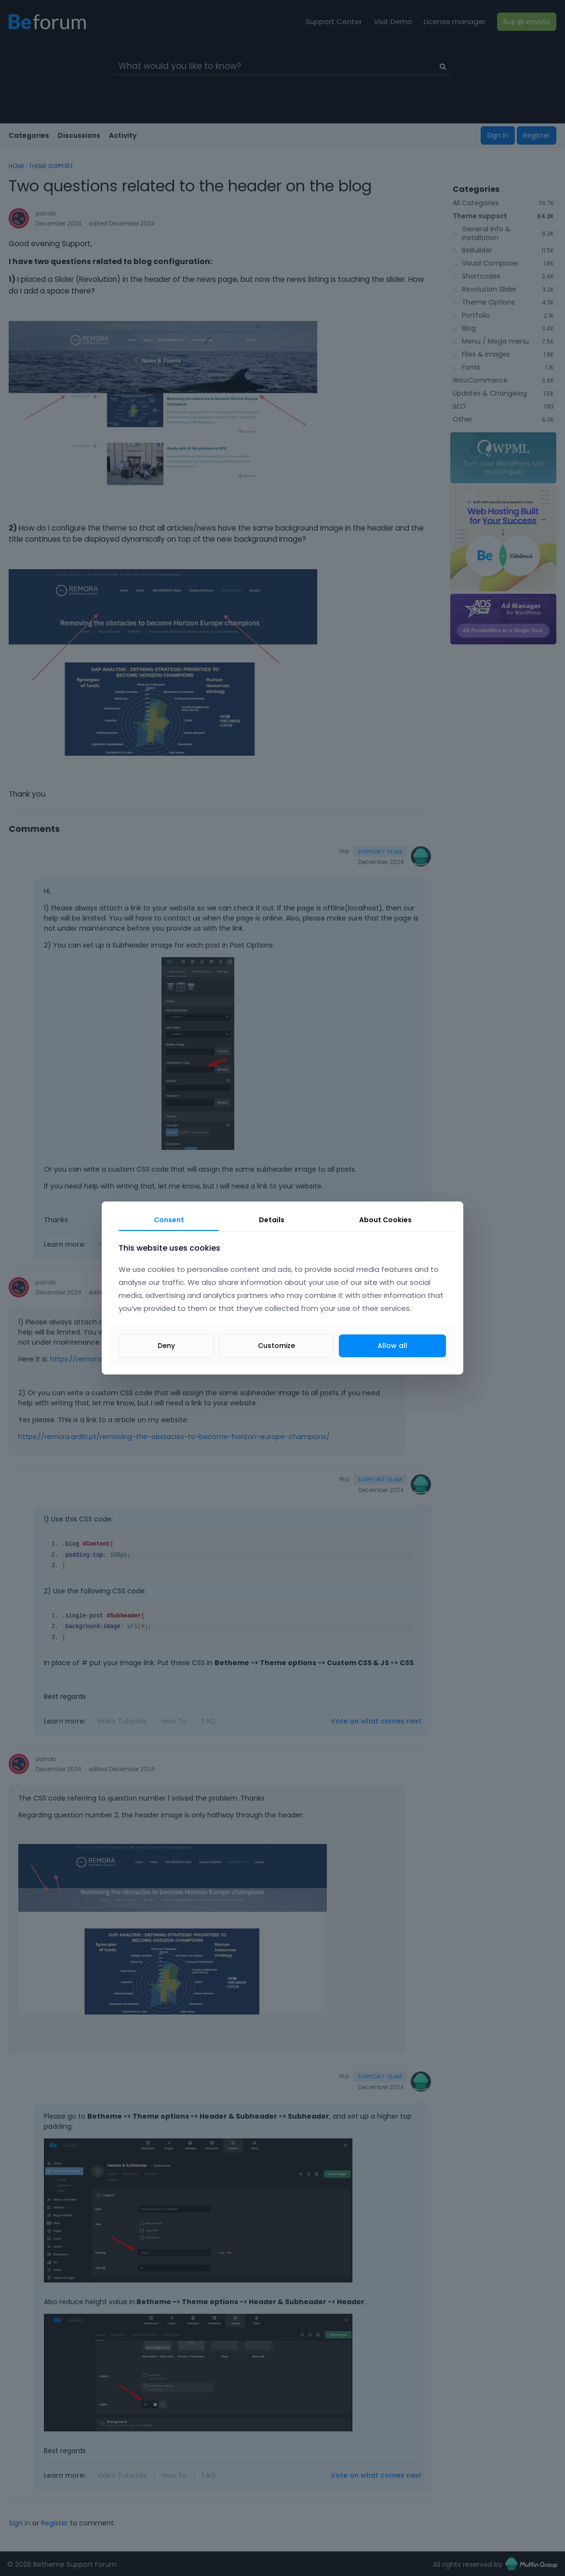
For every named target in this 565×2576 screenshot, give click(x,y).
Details (271, 1220)
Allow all (392, 1345)
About (385, 1220)
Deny (166, 1345)
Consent (169, 1220)
